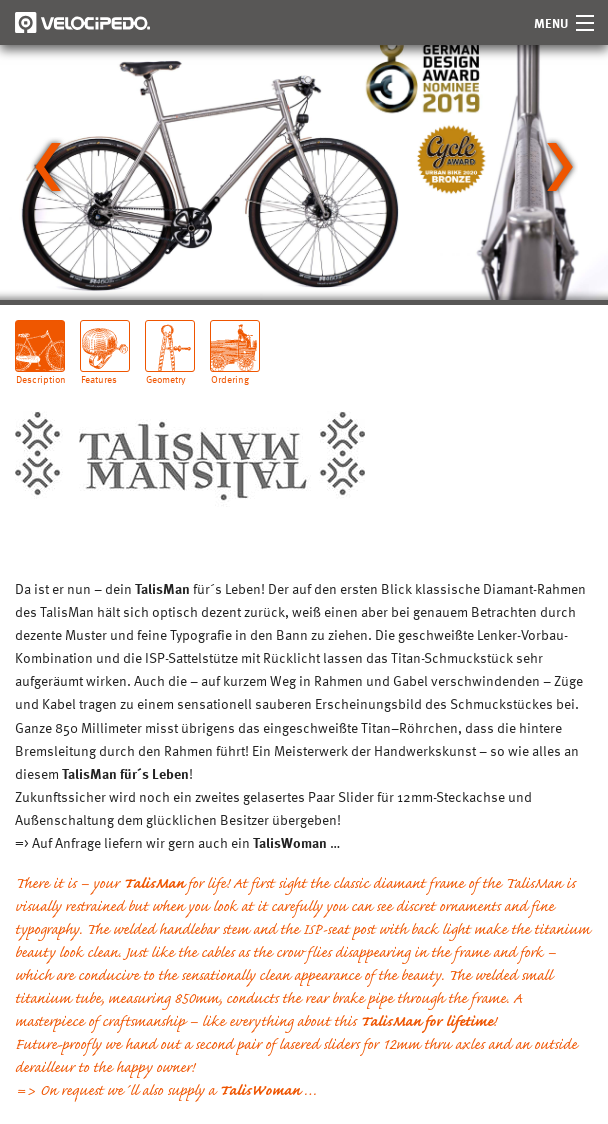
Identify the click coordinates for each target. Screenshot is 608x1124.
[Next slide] (560, 167)
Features (99, 371)
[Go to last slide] (48, 167)
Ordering (230, 371)
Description (40, 371)
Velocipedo (82, 22)
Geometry (166, 371)
